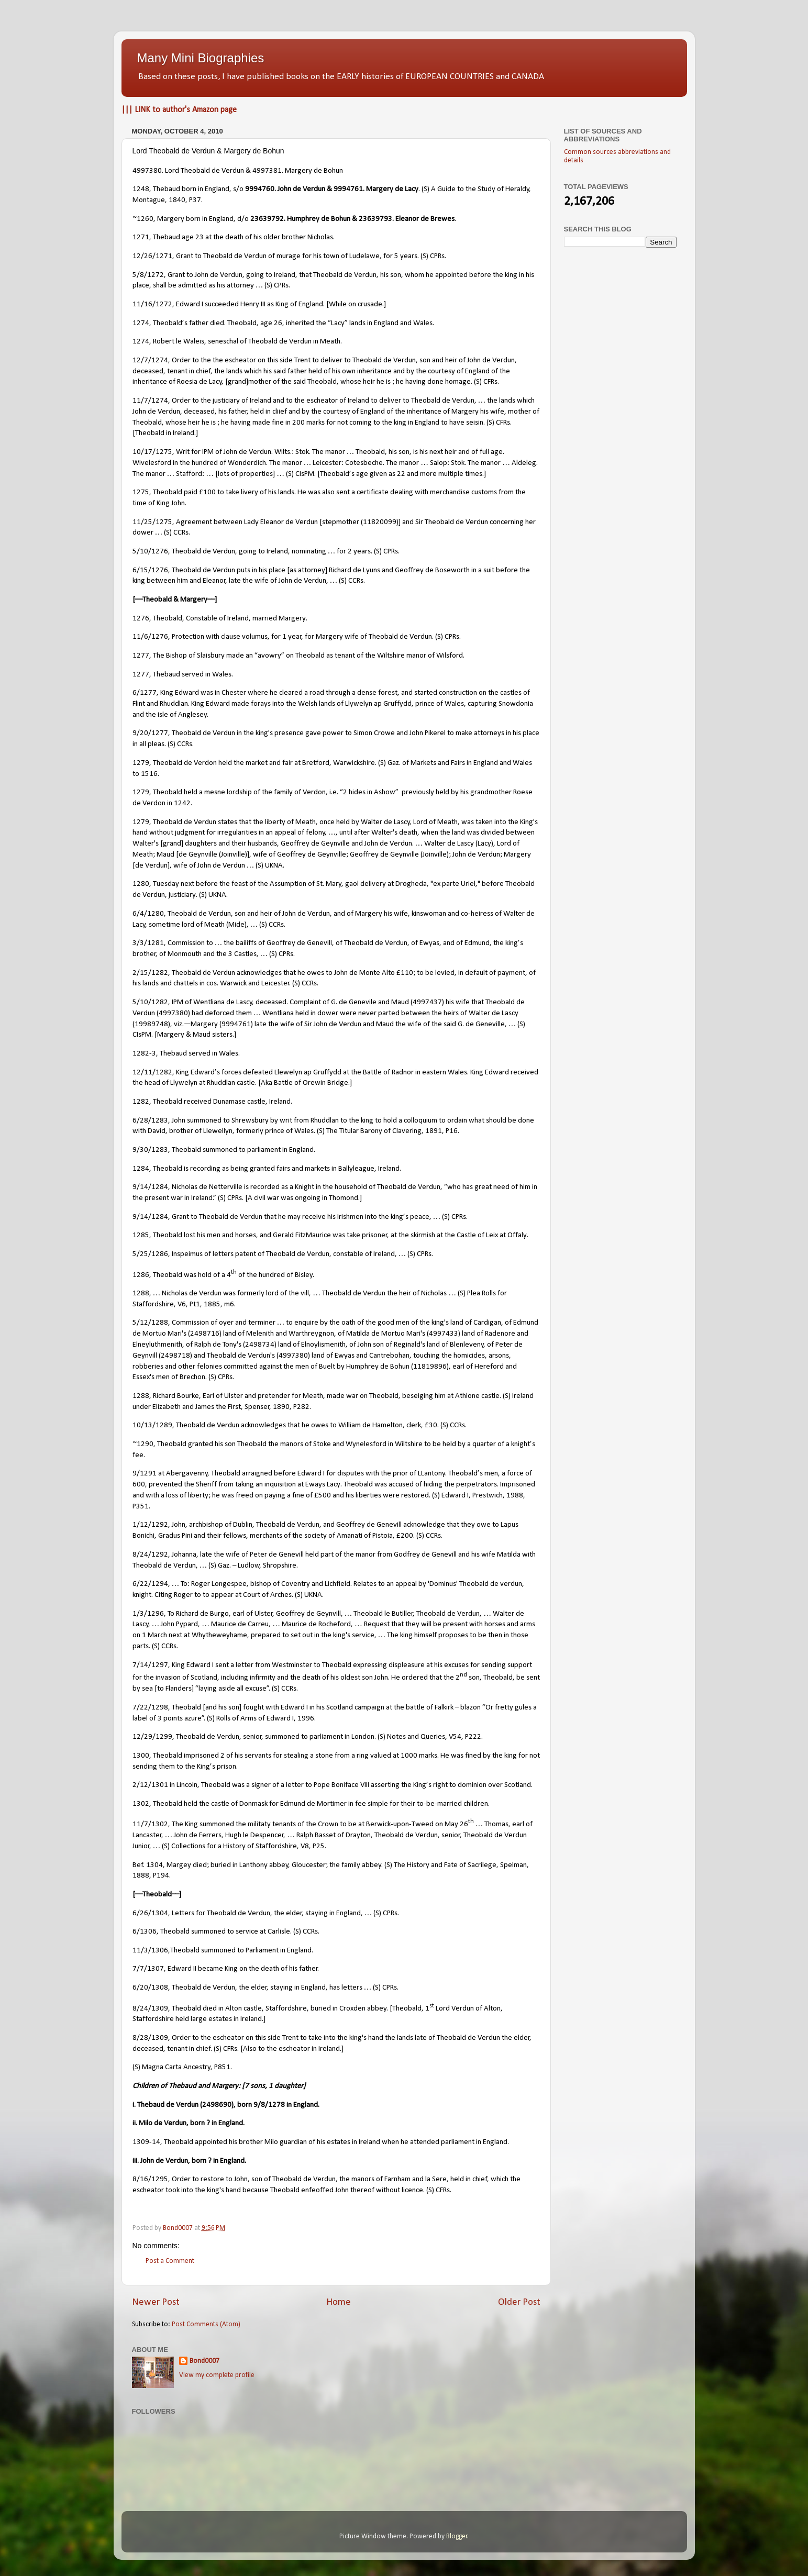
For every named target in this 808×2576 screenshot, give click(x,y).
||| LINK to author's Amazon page (179, 110)
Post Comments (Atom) (206, 2324)
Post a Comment (170, 2261)
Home (338, 2302)
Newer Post (156, 2302)
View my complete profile (216, 2375)
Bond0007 (204, 2361)
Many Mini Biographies (200, 58)
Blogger (457, 2536)
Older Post (519, 2302)
